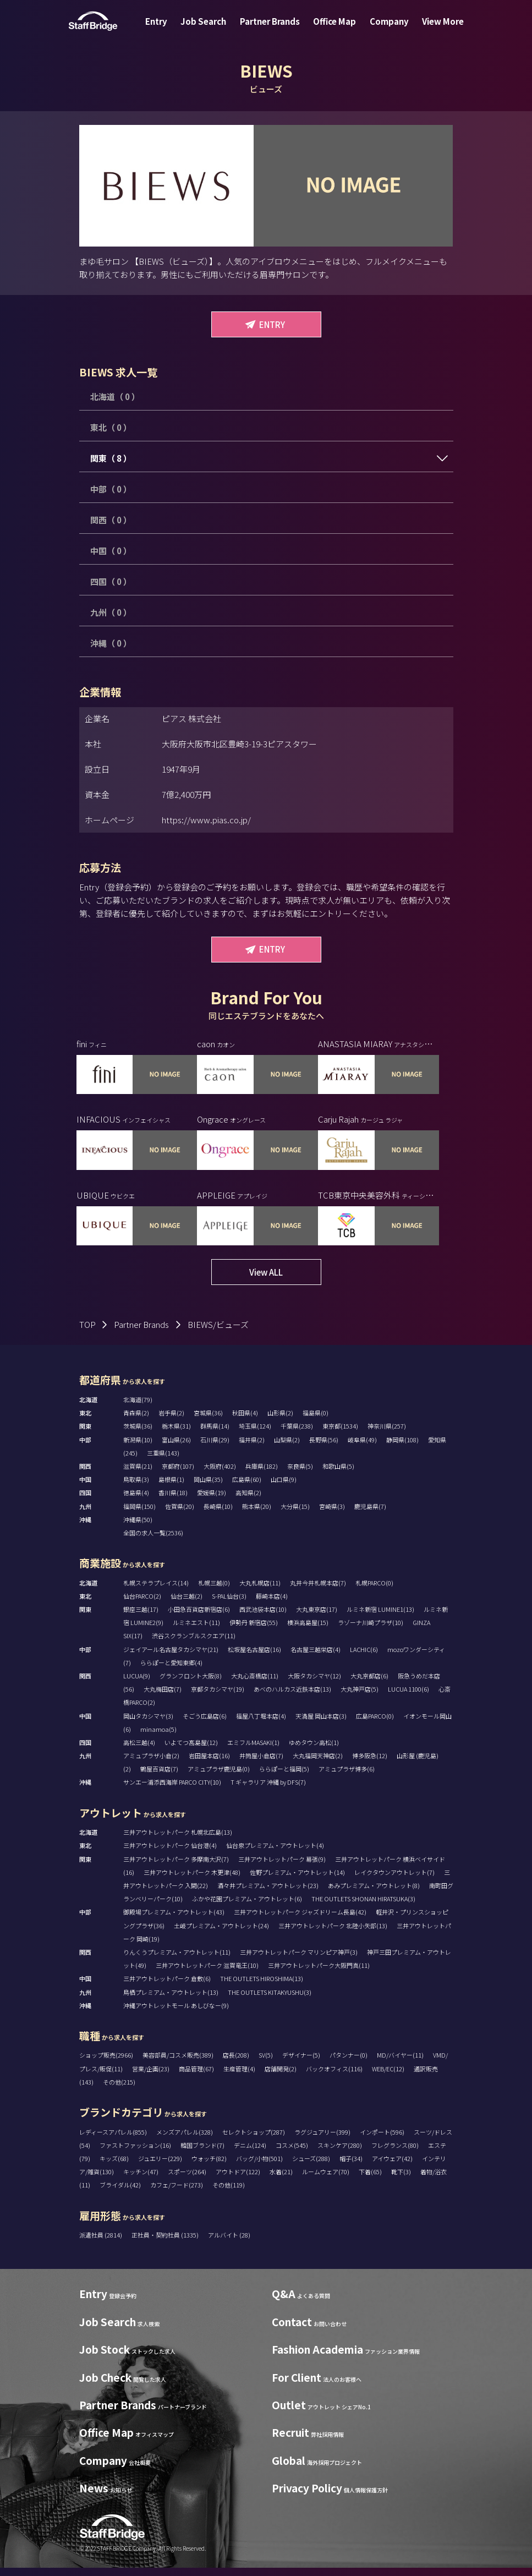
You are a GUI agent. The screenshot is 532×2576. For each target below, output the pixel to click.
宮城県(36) (208, 1420)
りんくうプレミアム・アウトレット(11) (177, 1960)
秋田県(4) (245, 1420)
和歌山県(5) (338, 1474)
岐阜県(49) (362, 1447)
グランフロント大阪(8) (191, 1684)
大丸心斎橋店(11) (254, 1684)
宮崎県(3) (332, 1514)
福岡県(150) (139, 1514)
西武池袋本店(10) (263, 1617)
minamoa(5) (158, 1737)
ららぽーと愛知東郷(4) (171, 1670)
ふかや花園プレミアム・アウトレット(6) (247, 1906)
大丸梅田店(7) (163, 1697)
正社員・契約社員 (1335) (165, 2243)
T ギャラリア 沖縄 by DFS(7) (268, 1790)
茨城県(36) (137, 1434)
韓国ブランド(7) (202, 2153)
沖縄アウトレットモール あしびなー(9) (176, 2013)
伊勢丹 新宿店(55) (253, 1630)
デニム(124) (250, 2153)
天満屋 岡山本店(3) (321, 1724)
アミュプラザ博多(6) (347, 1777)
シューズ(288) (311, 2166)
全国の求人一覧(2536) (153, 1540)
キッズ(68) (114, 2166)
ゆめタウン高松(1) (314, 1750)
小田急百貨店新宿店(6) (199, 1617)
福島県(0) (315, 1420)
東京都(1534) (340, 1434)
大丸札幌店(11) (260, 1591)
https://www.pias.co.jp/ (206, 819)
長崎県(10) (218, 1514)
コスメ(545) (292, 2153)
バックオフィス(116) (334, 2076)
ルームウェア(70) (325, 2179)
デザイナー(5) (301, 2063)
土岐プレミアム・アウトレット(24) (221, 1933)
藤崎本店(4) (272, 1604)
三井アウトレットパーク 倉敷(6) (167, 1986)
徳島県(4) (136, 1500)
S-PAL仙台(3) (229, 1604)
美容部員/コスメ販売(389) (177, 2063)
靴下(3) (401, 2179)
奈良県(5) (300, 1474)
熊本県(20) (256, 1514)
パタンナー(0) (349, 2063)
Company (382, 29)
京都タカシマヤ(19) (217, 1697)
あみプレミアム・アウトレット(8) (374, 1893)
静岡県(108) (402, 1447)
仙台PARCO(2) (142, 1604)
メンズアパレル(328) (184, 2140)
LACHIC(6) (364, 1657)
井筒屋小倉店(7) (261, 1763)
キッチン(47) (140, 2179)
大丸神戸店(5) (360, 1697)
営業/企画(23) (150, 2076)
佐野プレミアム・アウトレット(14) (297, 1880)
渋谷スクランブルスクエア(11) (193, 1643)
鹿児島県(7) (370, 1514)
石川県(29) (214, 1447)
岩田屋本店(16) (209, 1763)
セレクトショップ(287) (253, 2140)
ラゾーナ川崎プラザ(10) (370, 1630)
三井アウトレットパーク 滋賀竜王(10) (207, 1973)
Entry (167, 29)
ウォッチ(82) (209, 2166)
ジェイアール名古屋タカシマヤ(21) (170, 1657)
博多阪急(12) (369, 1763)
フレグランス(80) (395, 2153)
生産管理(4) (239, 2076)
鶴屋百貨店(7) (159, 1777)
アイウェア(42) (392, 2166)
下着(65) (370, 2179)
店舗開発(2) (281, 2076)
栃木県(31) (176, 1434)
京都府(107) (178, 1474)
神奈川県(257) (387, 1434)
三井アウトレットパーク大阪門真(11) (319, 1973)
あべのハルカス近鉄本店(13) (292, 1697)
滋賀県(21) (137, 1474)
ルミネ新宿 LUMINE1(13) (380, 1617)
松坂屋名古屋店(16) (254, 1657)
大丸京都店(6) (369, 1684)
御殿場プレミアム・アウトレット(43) (173, 1920)
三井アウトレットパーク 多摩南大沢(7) (176, 1867)
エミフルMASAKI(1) (253, 1750)
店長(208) (236, 2063)
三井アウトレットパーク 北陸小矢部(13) (332, 1933)
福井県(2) (252, 1447)
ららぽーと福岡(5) (284, 1777)
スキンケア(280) (339, 2153)
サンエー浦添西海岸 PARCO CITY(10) (172, 1790)
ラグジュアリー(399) (322, 2140)
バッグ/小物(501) (259, 2166)
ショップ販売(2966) (106, 2063)
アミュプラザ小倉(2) (151, 1763)
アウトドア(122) (238, 2179)
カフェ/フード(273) (176, 2193)
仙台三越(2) (186, 1604)
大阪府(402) (220, 1474)
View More (432, 29)
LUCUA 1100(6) (408, 1697)
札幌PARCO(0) (374, 1591)
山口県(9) (284, 1487)
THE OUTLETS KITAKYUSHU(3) (269, 2000)
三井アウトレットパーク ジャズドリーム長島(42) (300, 1920)
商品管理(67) (196, 2076)
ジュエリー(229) (160, 2166)
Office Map (332, 29)
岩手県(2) (171, 1420)
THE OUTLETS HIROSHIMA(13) (261, 1986)
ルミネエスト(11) (196, 1630)
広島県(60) (246, 1487)
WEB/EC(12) (388, 2076)
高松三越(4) (139, 1750)
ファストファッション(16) (135, 2153)
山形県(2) (280, 1420)
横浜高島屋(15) (307, 1630)
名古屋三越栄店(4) (315, 1657)
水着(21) (281, 2179)
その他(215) (119, 2090)
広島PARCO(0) (375, 1724)
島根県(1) (171, 1487)
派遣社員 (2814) (101, 2243)
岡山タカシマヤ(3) (148, 1724)
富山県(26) (176, 1447)
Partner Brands (272, 29)
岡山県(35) (208, 1487)
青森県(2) (136, 1420)
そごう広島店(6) (205, 1724)
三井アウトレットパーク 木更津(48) (192, 1880)
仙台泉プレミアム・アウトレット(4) (275, 1853)
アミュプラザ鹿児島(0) (219, 1777)
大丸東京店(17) (316, 1617)
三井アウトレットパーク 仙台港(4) (170, 1853)
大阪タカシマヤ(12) (314, 1684)
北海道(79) (137, 1407)
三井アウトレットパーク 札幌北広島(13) (177, 1840)
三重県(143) (163, 1461)
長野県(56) (323, 1447)
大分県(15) (295, 1514)
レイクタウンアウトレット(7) (394, 1880)
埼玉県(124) (255, 1434)
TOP (87, 1332)
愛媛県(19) (211, 1500)
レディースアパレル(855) (113, 2140)
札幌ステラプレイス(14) (156, 1591)
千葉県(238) (297, 1434)
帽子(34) (351, 2166)
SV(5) (266, 2063)
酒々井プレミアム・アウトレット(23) (268, 1893)
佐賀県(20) (179, 1514)
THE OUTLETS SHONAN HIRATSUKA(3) (363, 1906)
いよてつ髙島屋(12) (191, 1750)
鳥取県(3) (136, 1487)
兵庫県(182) (261, 1474)
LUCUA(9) (136, 1684)
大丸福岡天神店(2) (318, 1763)
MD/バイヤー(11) (400, 2063)
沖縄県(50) (137, 1527)
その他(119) (228, 2193)
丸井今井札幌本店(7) (318, 1591)
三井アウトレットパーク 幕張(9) (282, 1867)
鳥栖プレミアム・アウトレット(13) (170, 2000)
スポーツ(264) (187, 2179)
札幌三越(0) (214, 1591)
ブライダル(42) (120, 2193)
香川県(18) (173, 1500)
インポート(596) (382, 2140)
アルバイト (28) (229, 2243)
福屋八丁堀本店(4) (261, 1724)
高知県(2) (248, 1500)
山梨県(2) (287, 1447)
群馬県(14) (214, 1434)
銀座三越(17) (140, 1617)
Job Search (210, 29)
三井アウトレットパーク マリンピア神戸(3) (299, 1960)
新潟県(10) (137, 1447)
